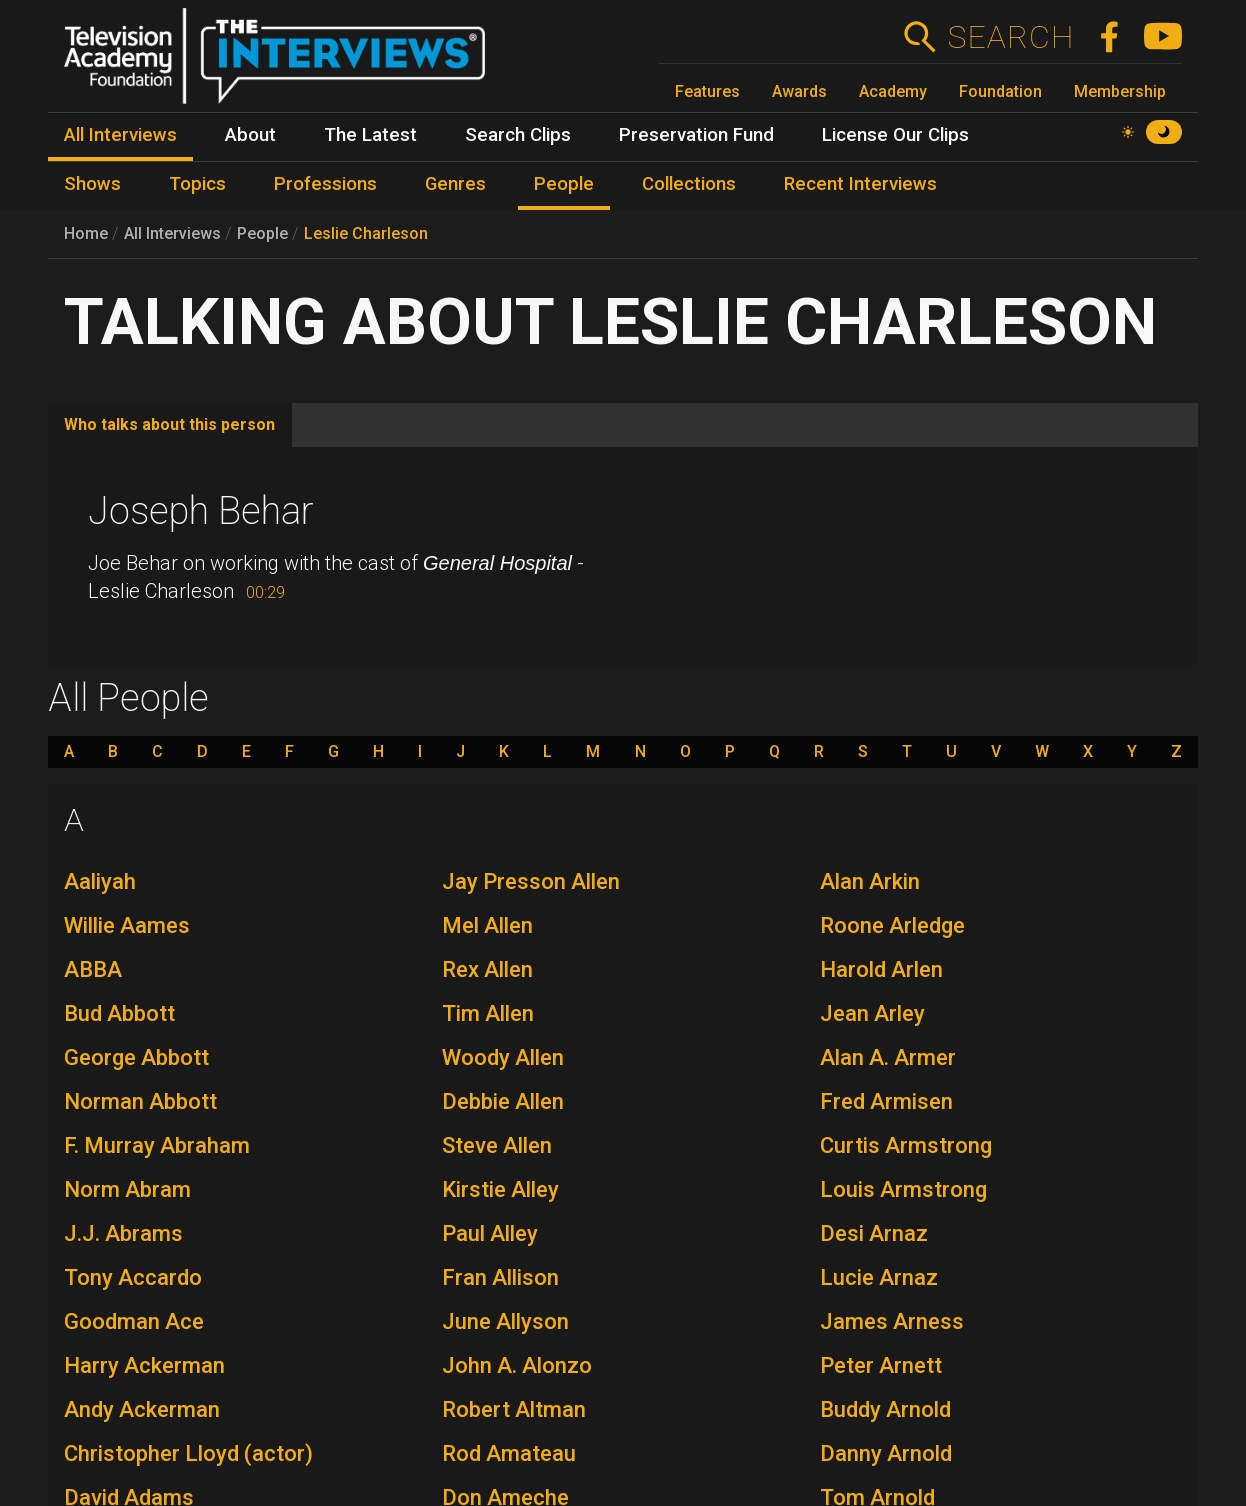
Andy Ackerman (142, 1409)
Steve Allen (497, 1145)
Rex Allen (487, 969)
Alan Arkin (870, 881)
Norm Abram (127, 1189)
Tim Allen (488, 1013)
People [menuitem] (564, 184)
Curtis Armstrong (906, 1145)
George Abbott (136, 1057)
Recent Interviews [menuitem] (860, 184)
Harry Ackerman (144, 1365)
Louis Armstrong (903, 1189)
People (262, 233)
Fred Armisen (886, 1101)
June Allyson (505, 1321)
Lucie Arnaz (879, 1277)
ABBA (93, 969)
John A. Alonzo (517, 1365)
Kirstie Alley (500, 1189)
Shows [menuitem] (92, 184)
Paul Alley (490, 1233)
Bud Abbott (119, 1013)
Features (707, 91)
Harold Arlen (881, 969)
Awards (799, 91)
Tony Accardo (133, 1277)
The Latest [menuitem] (370, 135)
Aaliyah (100, 881)
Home (86, 233)
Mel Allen (487, 925)
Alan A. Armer (888, 1057)
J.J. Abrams (123, 1233)
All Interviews (172, 233)
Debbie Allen (503, 1101)
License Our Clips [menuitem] (895, 135)
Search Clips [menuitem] (518, 135)
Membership (1120, 91)
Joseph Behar (201, 511)
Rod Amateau (509, 1453)
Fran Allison (500, 1277)
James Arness (892, 1321)
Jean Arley (872, 1013)
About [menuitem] (250, 135)
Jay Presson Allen (531, 881)
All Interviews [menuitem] (120, 135)
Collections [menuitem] (689, 184)
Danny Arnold (886, 1453)
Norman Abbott (140, 1101)
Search (1010, 37)
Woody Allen (503, 1057)
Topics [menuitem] (197, 184)
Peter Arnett (881, 1365)
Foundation (1000, 91)
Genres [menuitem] (455, 184)
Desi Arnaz (874, 1233)
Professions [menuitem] (325, 184)
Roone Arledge (892, 925)
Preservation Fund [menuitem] (696, 135)
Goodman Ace (134, 1321)
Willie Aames (127, 925)
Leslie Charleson (366, 233)
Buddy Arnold (885, 1409)
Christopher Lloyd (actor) (188, 1453)
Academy (893, 91)
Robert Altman (514, 1409)
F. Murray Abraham (157, 1145)
